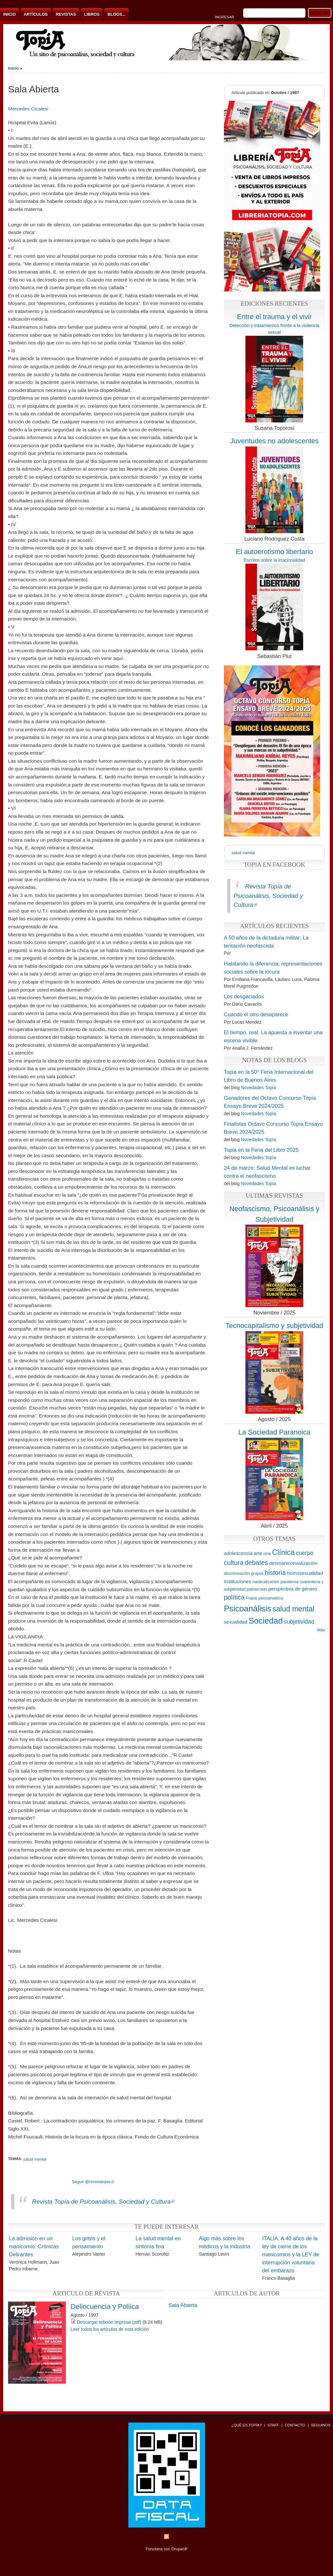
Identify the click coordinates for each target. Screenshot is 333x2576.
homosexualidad (305, 1573)
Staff (273, 2425)
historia (275, 1572)
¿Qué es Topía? (246, 2425)
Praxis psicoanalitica (264, 1598)
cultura (233, 1562)
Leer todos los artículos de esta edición (110, 2329)
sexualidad (235, 1622)
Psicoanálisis (247, 1608)
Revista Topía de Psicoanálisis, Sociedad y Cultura (103, 2201)
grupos (257, 1573)
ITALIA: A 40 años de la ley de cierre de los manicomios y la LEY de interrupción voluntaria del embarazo (290, 2254)
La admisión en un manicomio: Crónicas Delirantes (34, 2246)
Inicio (9, 14)
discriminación (237, 1573)
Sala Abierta (182, 2305)
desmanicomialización (293, 1563)
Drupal (179, 2548)
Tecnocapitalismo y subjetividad (274, 1326)
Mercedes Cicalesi (28, 108)
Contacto (295, 2425)
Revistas (66, 14)
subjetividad (299, 1621)
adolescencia (238, 1553)
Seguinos (320, 2425)
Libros (91, 14)
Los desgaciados (244, 996)
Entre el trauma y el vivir (274, 317)
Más (321, 1629)
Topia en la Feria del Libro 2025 (261, 1150)
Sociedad (266, 1620)
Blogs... (116, 14)
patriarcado (257, 1589)
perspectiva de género (292, 1589)
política (234, 1597)
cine (267, 1553)
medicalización (265, 1581)
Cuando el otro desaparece (256, 1014)
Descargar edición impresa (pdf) (109, 2322)
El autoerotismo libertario (274, 552)
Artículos (36, 14)
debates (256, 1562)
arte (258, 1553)
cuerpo (304, 1553)
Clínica (283, 1552)
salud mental (35, 2159)
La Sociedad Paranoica (274, 1432)
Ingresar (224, 17)
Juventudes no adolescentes (274, 441)
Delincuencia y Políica (105, 2307)
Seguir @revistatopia (92, 2181)
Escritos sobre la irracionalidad (274, 560)
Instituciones (237, 1581)
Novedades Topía (258, 1087)
